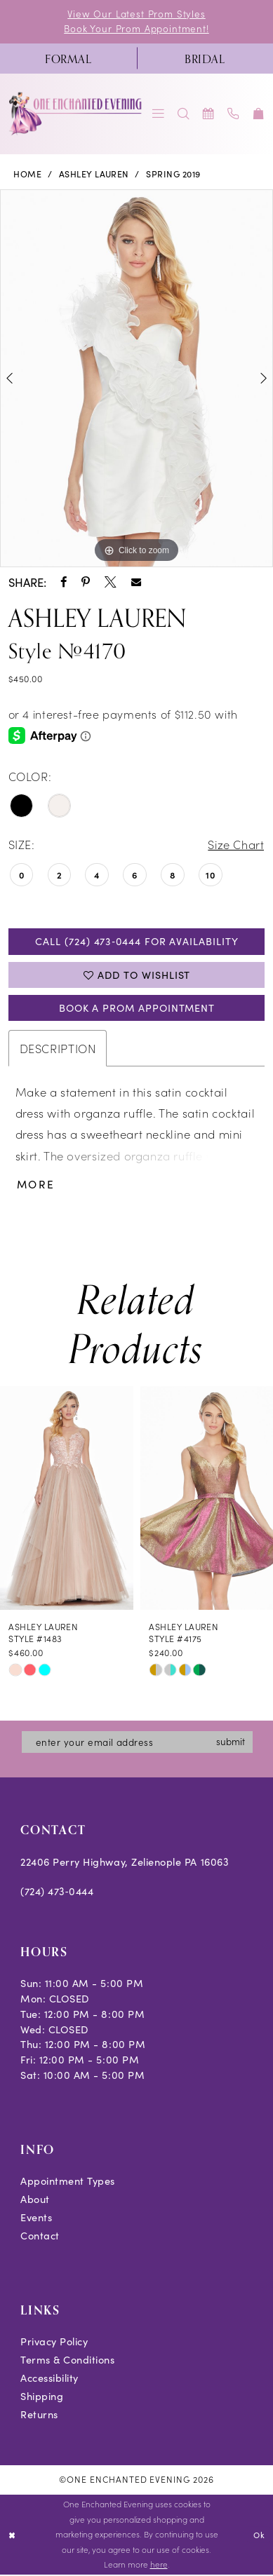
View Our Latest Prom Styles (136, 13)
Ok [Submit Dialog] (259, 2535)
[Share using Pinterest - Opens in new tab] (85, 582)
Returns (39, 2415)
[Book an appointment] (208, 114)
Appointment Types (67, 2183)
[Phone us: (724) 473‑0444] (233, 114)
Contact (40, 2237)
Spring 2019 (173, 174)
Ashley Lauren (94, 174)
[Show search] (184, 114)
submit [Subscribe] (232, 1742)
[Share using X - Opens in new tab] (110, 582)
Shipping (41, 2398)
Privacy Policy (54, 2343)
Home (27, 174)
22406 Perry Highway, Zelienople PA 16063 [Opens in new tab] (124, 1863)
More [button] (36, 1186)
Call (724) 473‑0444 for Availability (136, 942)
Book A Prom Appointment (137, 1009)
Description (58, 1049)
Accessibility (49, 2380)
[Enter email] (138, 1743)
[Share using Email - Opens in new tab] (136, 582)
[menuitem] (68, 58)
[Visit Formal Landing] (68, 58)
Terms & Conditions (67, 2361)
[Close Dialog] (12, 2535)
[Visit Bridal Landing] (205, 58)
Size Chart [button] (235, 844)
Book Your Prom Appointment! (136, 28)
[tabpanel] (136, 379)
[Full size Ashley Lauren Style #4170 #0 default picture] (136, 379)
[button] (158, 114)
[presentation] (66, 1500)
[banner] (75, 114)
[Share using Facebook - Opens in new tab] (63, 582)
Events (36, 2218)
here (159, 2565)
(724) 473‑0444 (56, 1892)
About (35, 2201)
